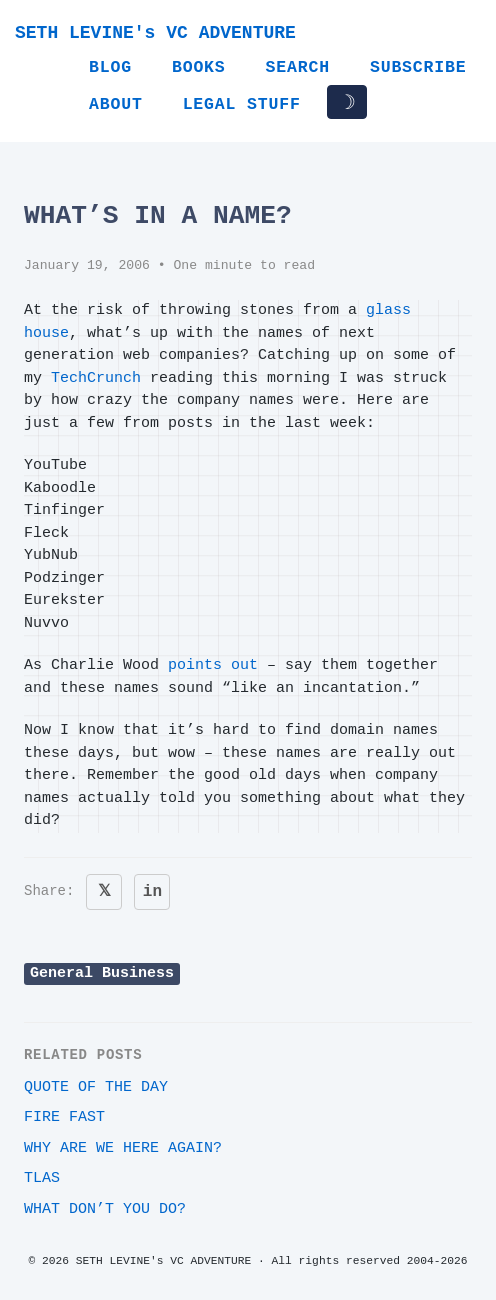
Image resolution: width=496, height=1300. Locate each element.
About (116, 104)
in (152, 892)
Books (199, 67)
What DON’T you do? (105, 1209)
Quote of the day (96, 1087)
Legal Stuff (242, 104)
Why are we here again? (123, 1148)
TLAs (42, 1178)
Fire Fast (64, 1117)
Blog (110, 67)
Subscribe (418, 67)
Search (298, 67)
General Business (102, 973)
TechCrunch (96, 378)
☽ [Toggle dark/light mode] (347, 102)
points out (213, 665)
